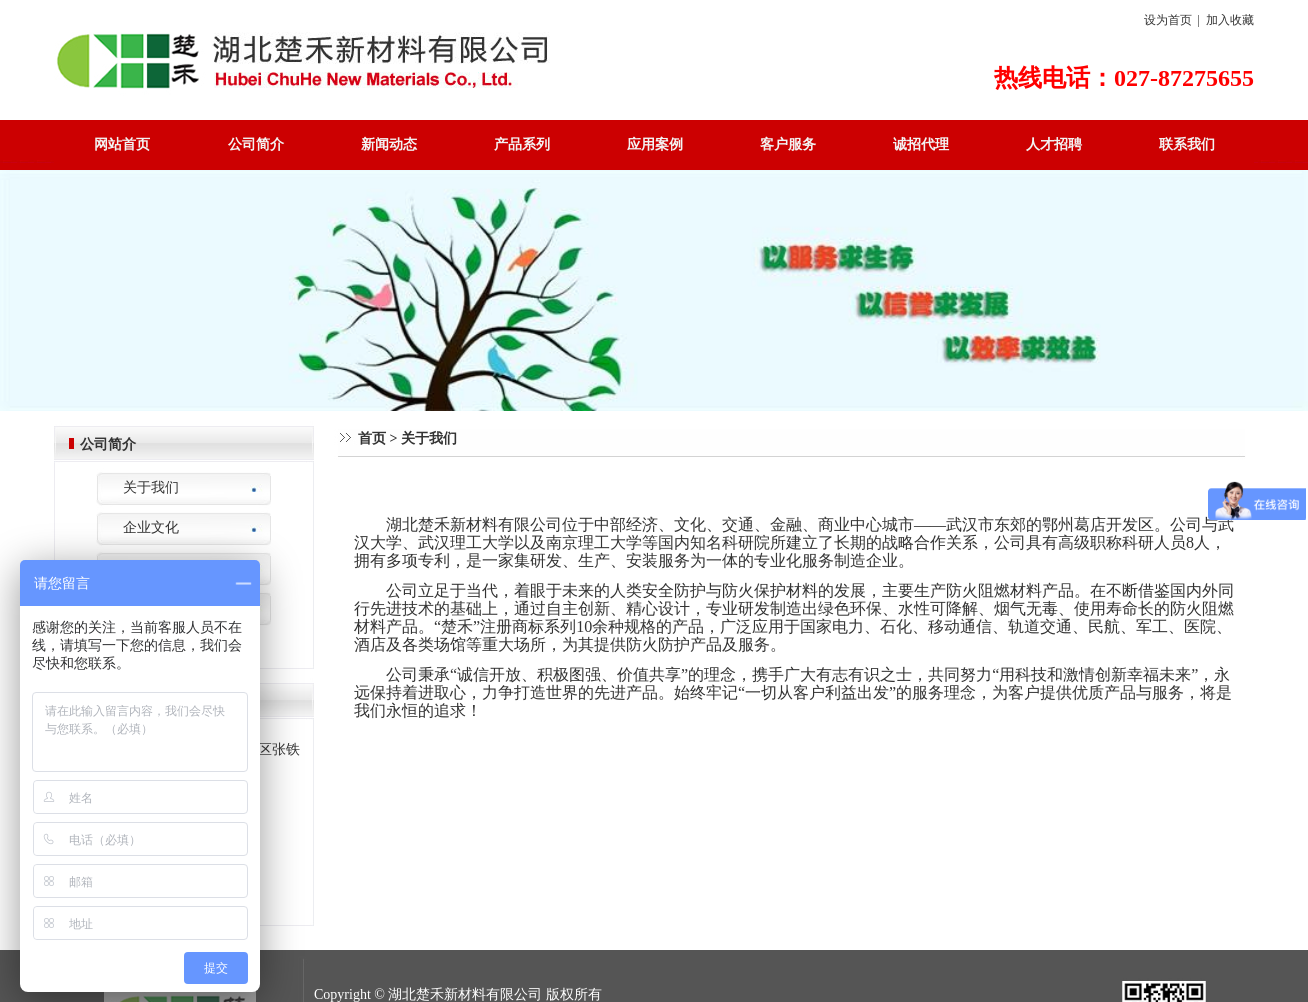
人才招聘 (1054, 144)
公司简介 (256, 144)
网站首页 (122, 144)
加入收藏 (1230, 20)
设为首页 (1168, 20)
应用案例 (655, 144)
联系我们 (1187, 144)
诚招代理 (921, 144)
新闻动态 (389, 144)
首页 (372, 438)
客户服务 (788, 144)
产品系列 (522, 144)
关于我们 (151, 487)
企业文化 (151, 527)
